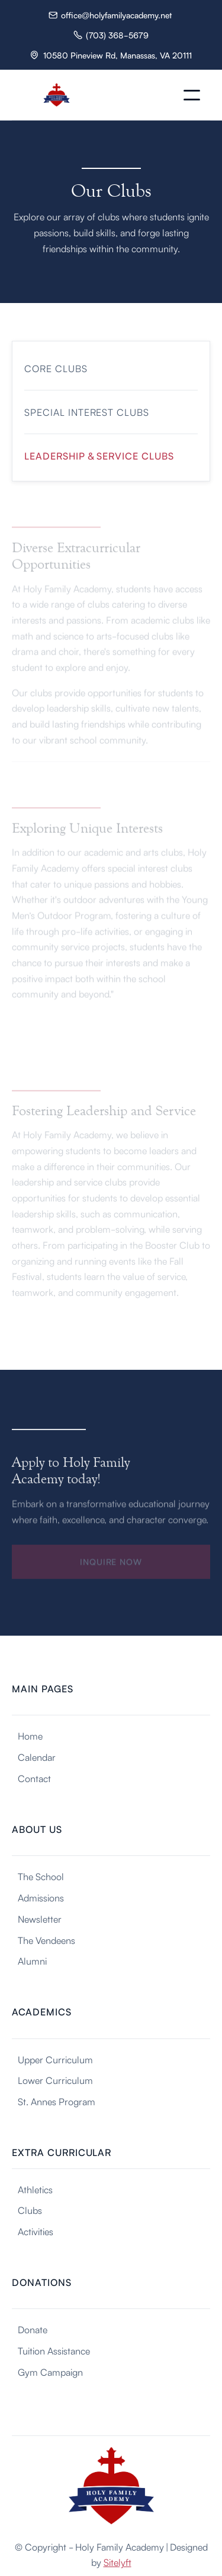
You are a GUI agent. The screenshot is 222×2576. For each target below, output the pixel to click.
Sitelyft (117, 2561)
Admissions (41, 1897)
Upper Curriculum (55, 2059)
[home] (56, 95)
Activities (35, 2231)
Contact (34, 1777)
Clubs (30, 2209)
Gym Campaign (50, 2371)
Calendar (37, 1756)
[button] (192, 95)
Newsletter (40, 1918)
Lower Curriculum (55, 2079)
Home (30, 1735)
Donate (32, 2329)
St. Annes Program (56, 2101)
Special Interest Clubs (86, 411)
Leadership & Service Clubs (99, 455)
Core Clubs (56, 368)
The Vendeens (46, 1939)
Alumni (32, 1960)
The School (41, 1876)
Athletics (35, 2189)
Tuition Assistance (54, 2350)
